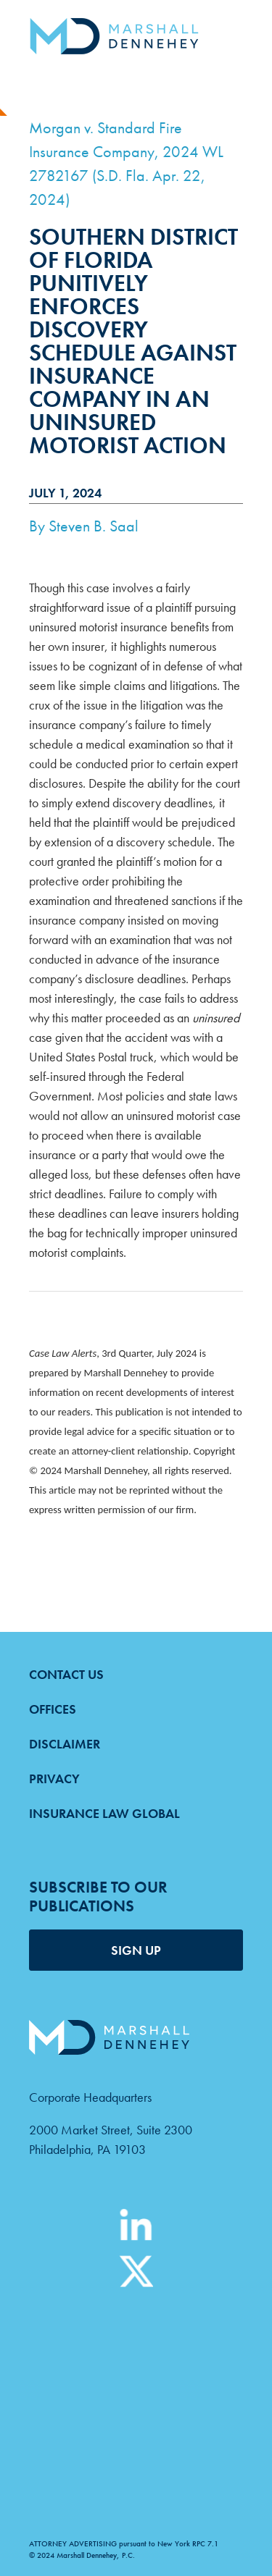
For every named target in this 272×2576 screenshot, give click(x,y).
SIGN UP (136, 1950)
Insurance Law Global (104, 1813)
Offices (52, 1709)
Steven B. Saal (94, 525)
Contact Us (66, 1674)
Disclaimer (64, 1743)
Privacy (54, 1778)
